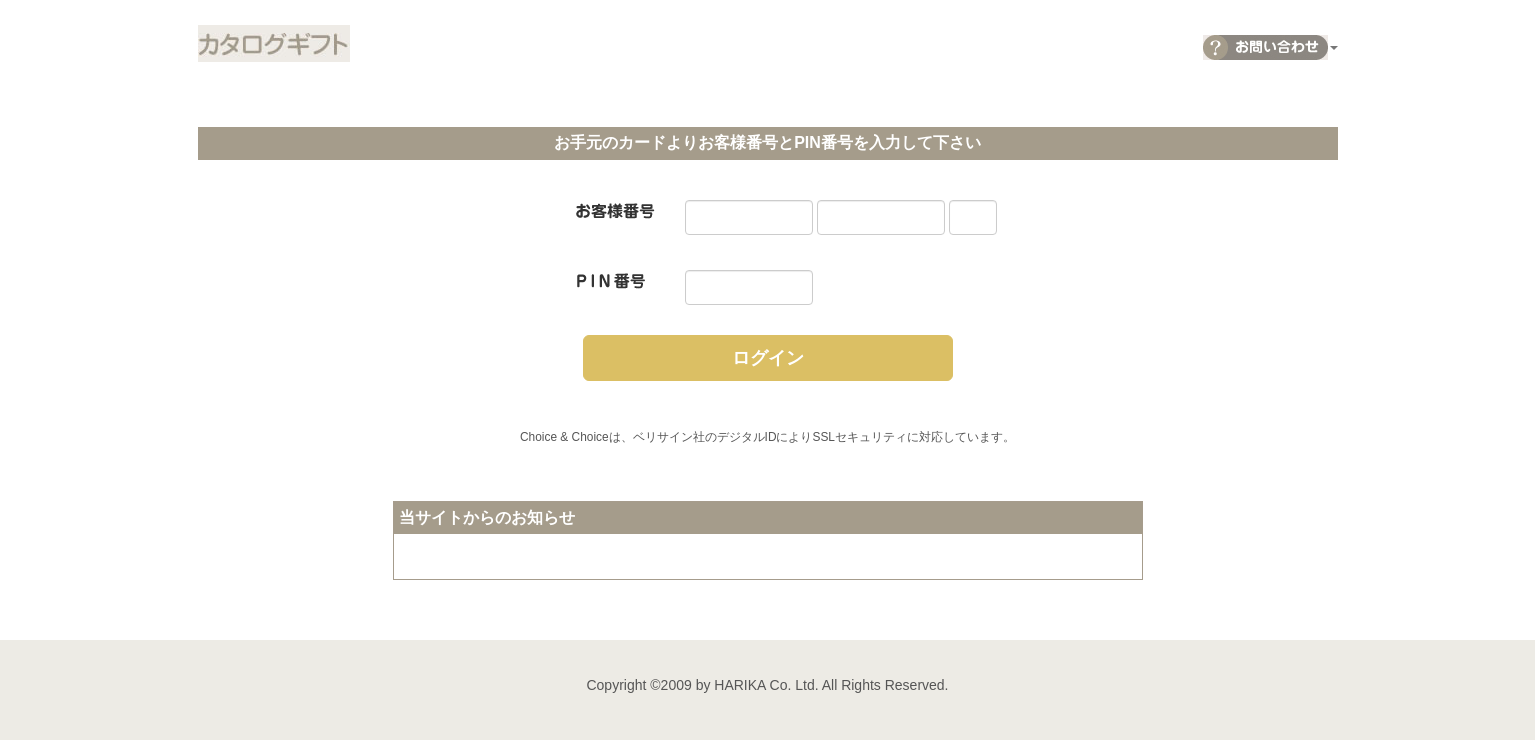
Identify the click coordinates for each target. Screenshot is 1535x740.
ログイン (768, 358)
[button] (1270, 42)
